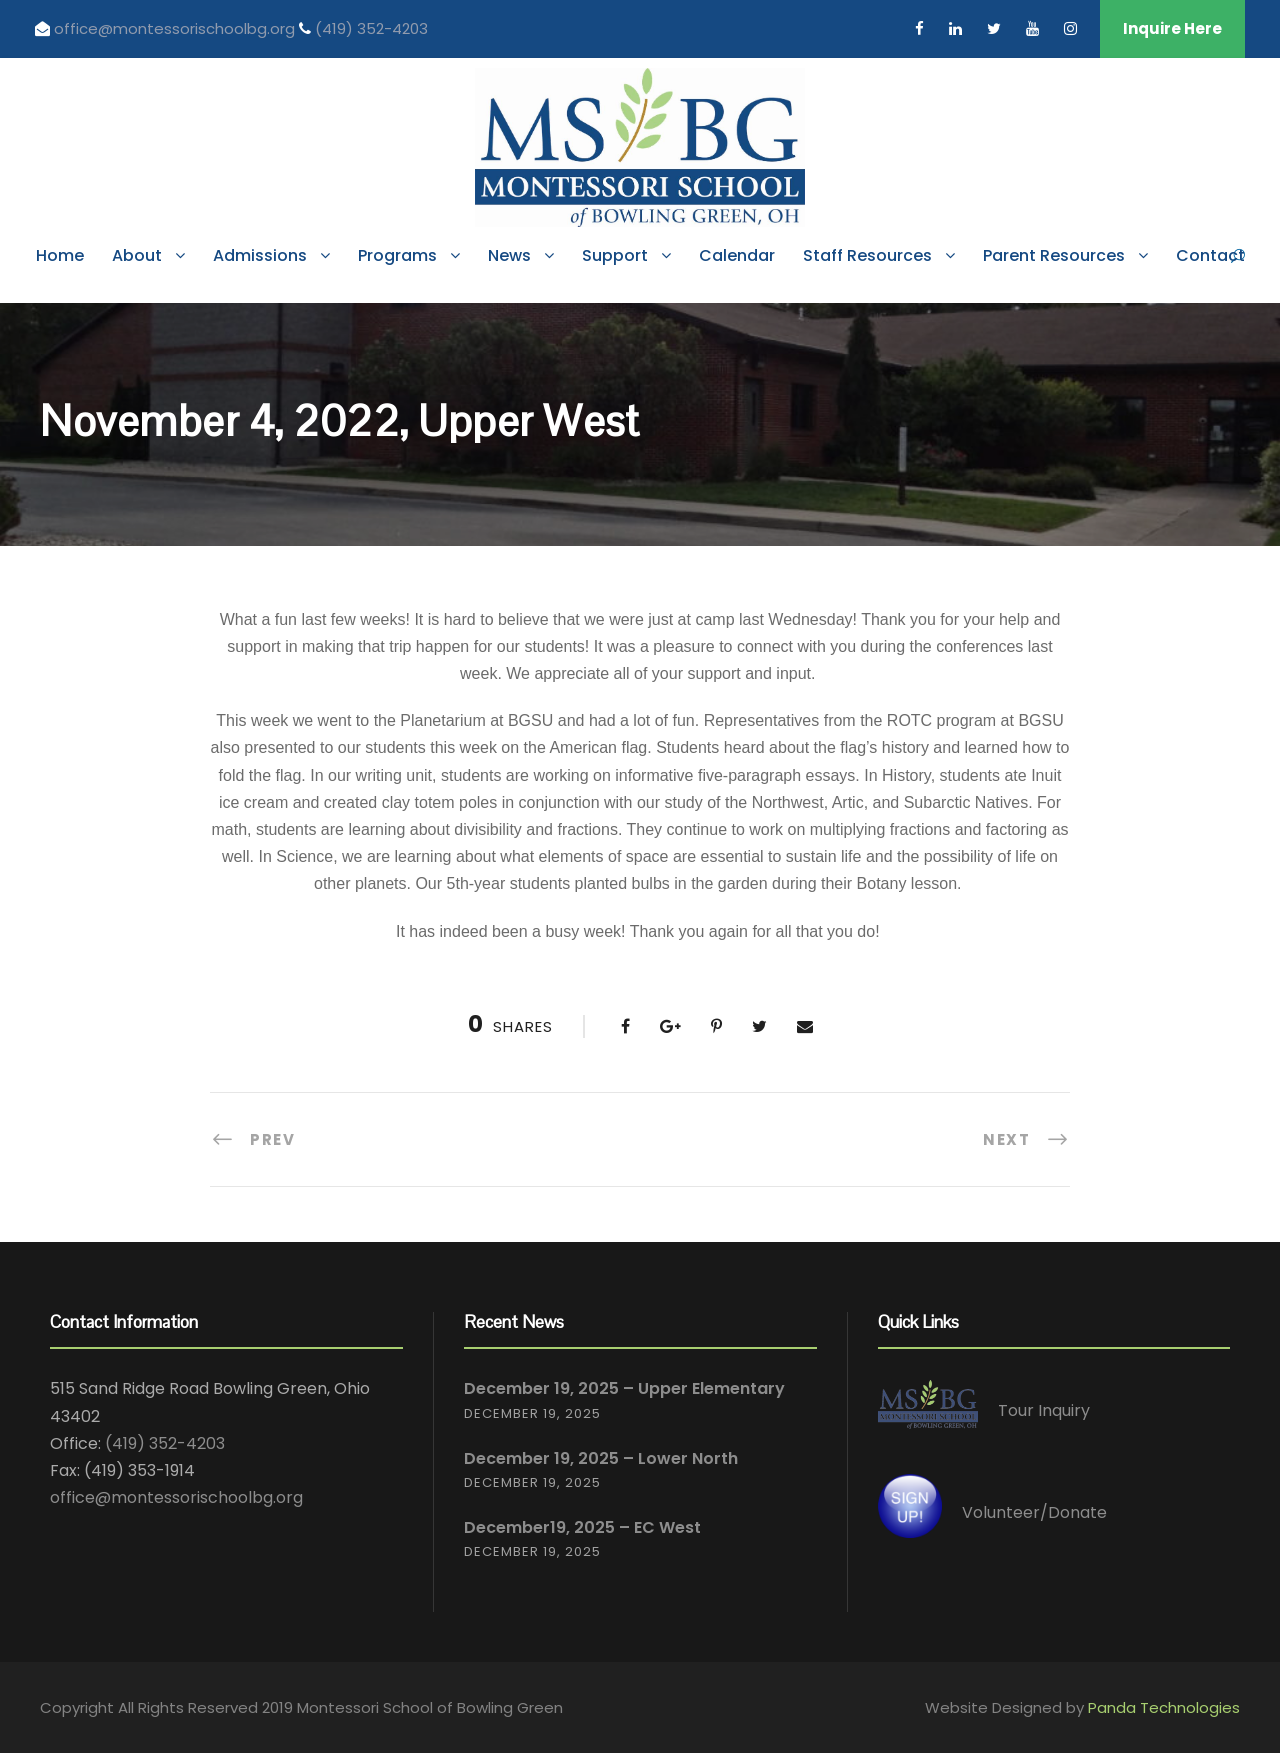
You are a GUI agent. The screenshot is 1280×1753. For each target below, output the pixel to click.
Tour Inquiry (1044, 1411)
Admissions (260, 255)
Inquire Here (1172, 28)
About (137, 255)
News (509, 255)
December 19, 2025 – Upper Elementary (624, 1388)
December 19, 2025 (532, 1413)
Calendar (737, 255)
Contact (1210, 255)
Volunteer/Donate (1034, 1512)
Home (60, 255)
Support (615, 255)
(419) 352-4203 (371, 28)
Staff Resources (867, 255)
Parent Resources (1054, 255)
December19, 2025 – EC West (582, 1527)
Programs (397, 255)
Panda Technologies (1164, 1707)
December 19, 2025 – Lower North (601, 1458)
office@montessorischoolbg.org (176, 28)
